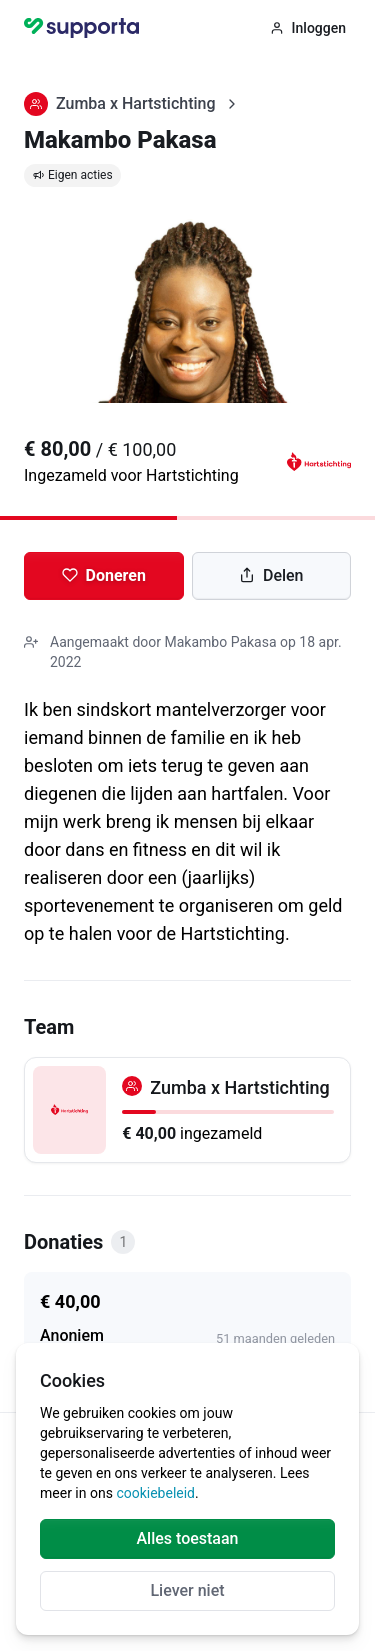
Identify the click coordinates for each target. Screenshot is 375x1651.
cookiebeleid (155, 1493)
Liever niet (187, 1590)
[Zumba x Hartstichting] (187, 1110)
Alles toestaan (187, 1538)
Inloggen (308, 28)
